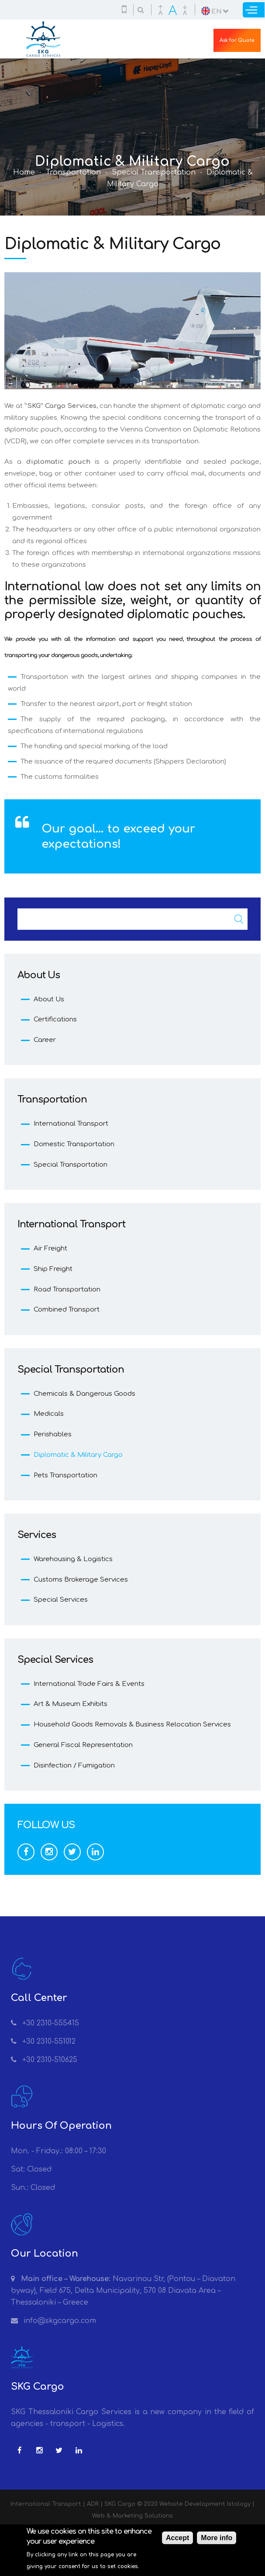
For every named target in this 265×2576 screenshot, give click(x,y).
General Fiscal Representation (83, 1745)
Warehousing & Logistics (73, 1559)
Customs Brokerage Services (81, 1579)
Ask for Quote (237, 40)
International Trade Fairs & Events (89, 1684)
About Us (49, 999)
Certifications (55, 1019)
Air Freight (50, 1248)
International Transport (71, 1123)
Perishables (53, 1434)
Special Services (61, 1599)
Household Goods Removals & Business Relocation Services (132, 1724)
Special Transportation (154, 172)
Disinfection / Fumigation (74, 1765)
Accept (177, 2540)
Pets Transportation (65, 1475)
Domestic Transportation (74, 1144)
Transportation (73, 172)
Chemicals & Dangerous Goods (84, 1394)
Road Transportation (67, 1289)
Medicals (49, 1414)
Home (24, 172)
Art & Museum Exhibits (70, 1704)
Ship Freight (53, 1269)
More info (216, 2540)
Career (45, 1040)
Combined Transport (67, 1309)
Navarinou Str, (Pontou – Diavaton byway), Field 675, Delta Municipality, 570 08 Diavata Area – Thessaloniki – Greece (123, 2290)
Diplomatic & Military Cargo (78, 1455)
